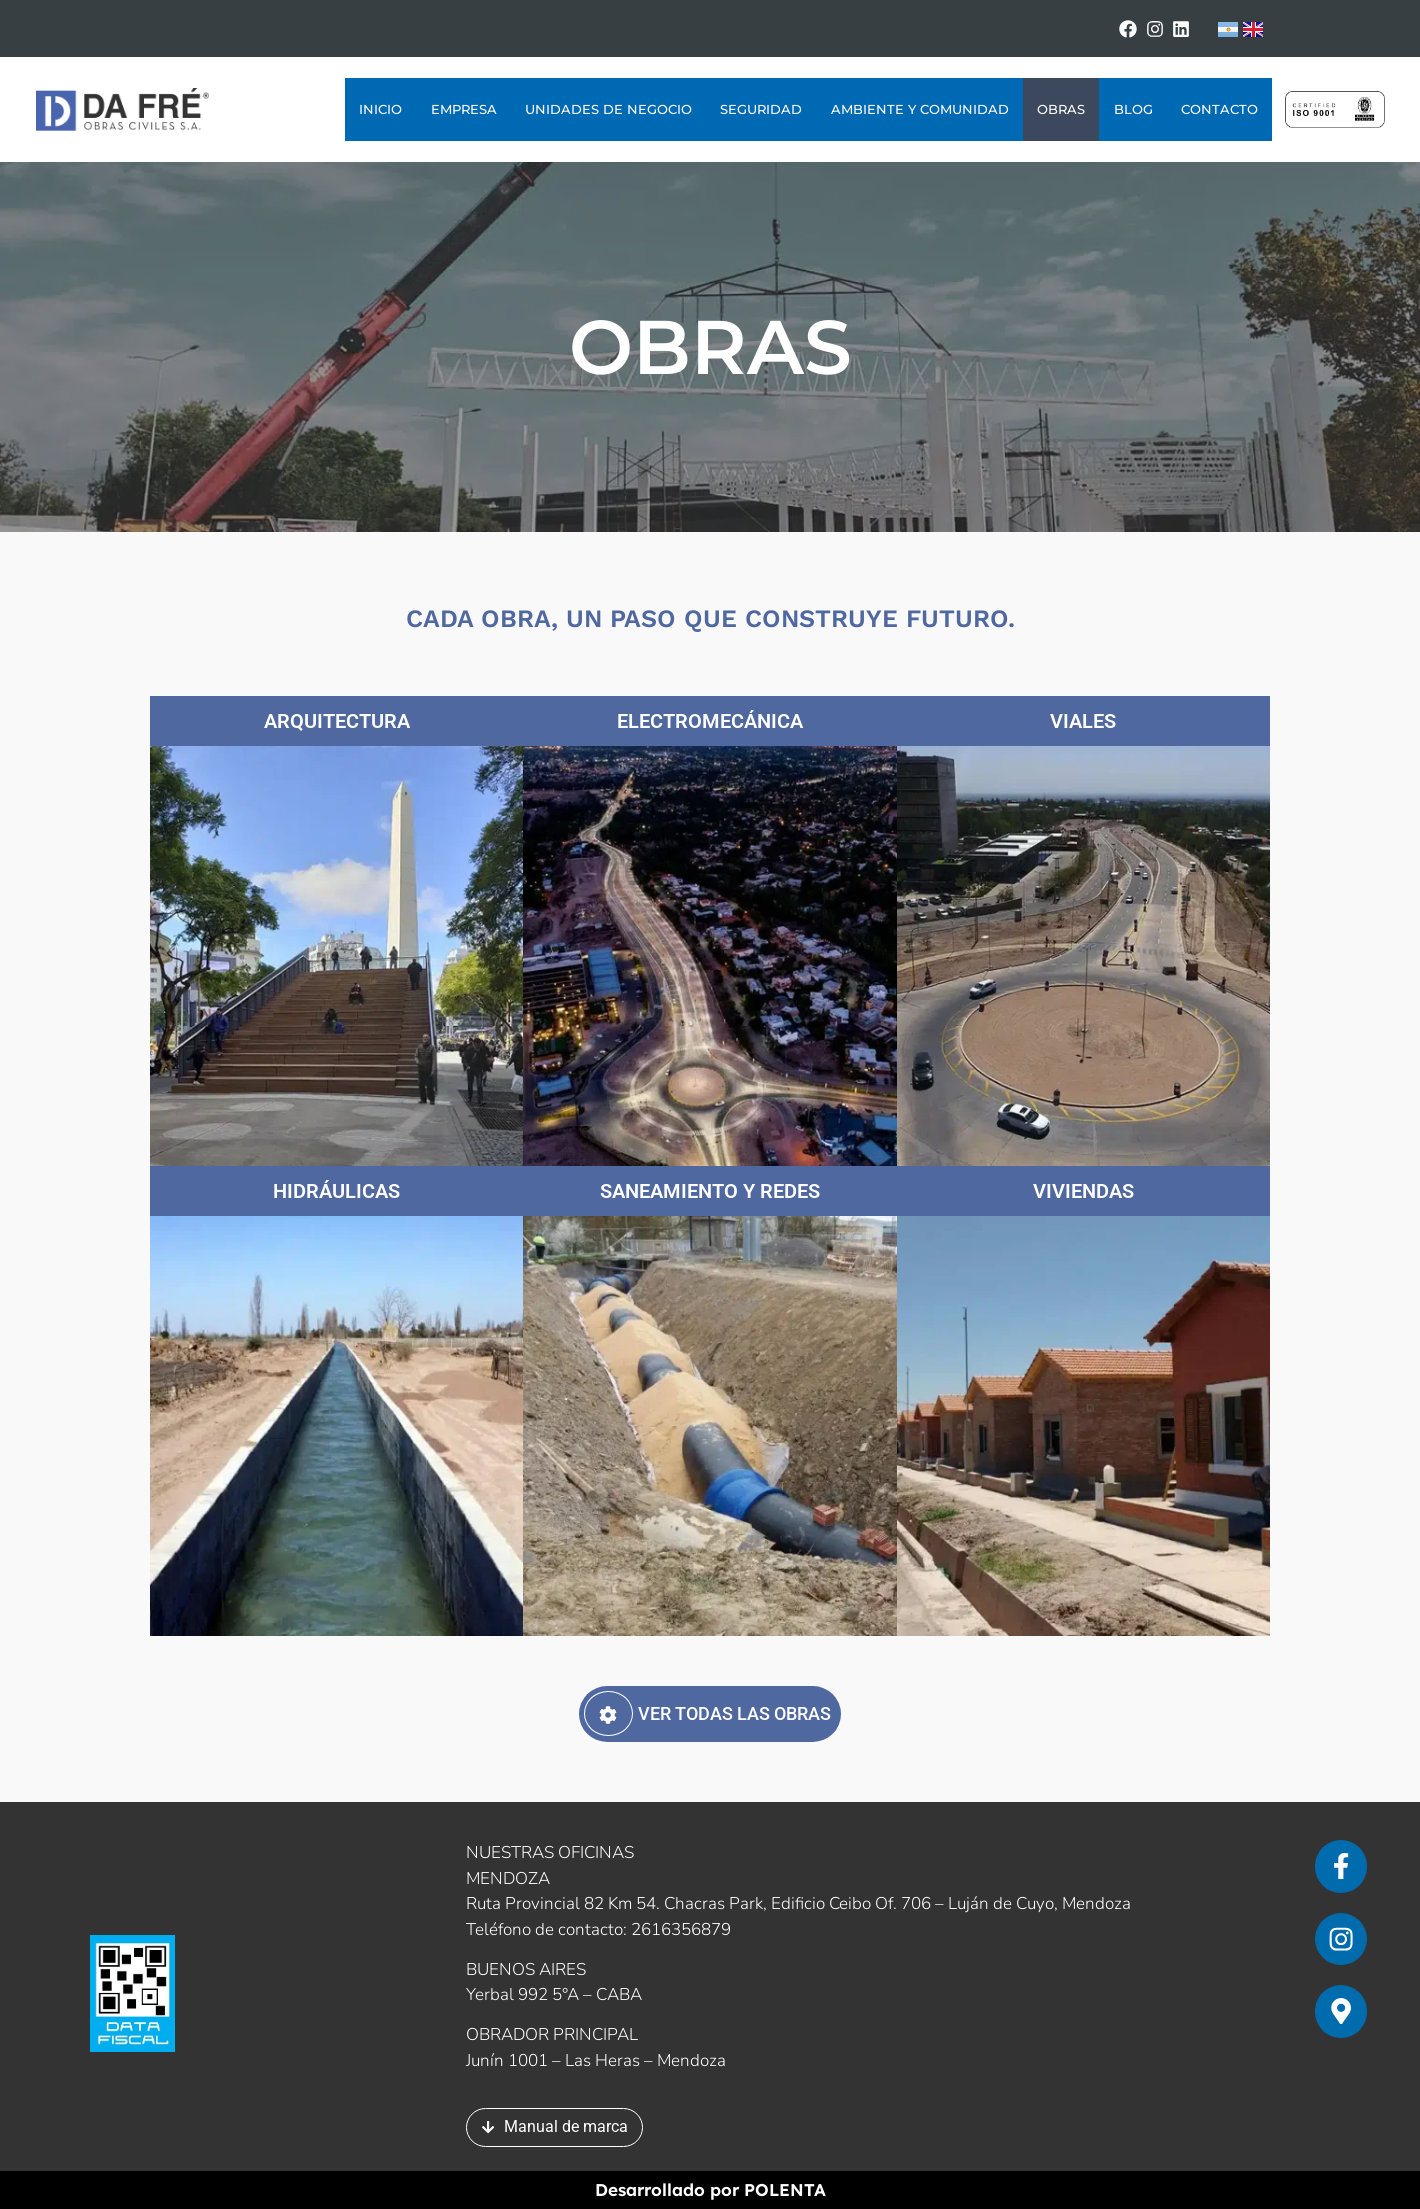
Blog (1133, 109)
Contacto (1219, 109)
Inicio (380, 109)
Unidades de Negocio (608, 109)
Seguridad (761, 109)
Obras (1061, 109)
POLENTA (785, 2190)
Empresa (464, 109)
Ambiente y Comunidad (920, 109)
